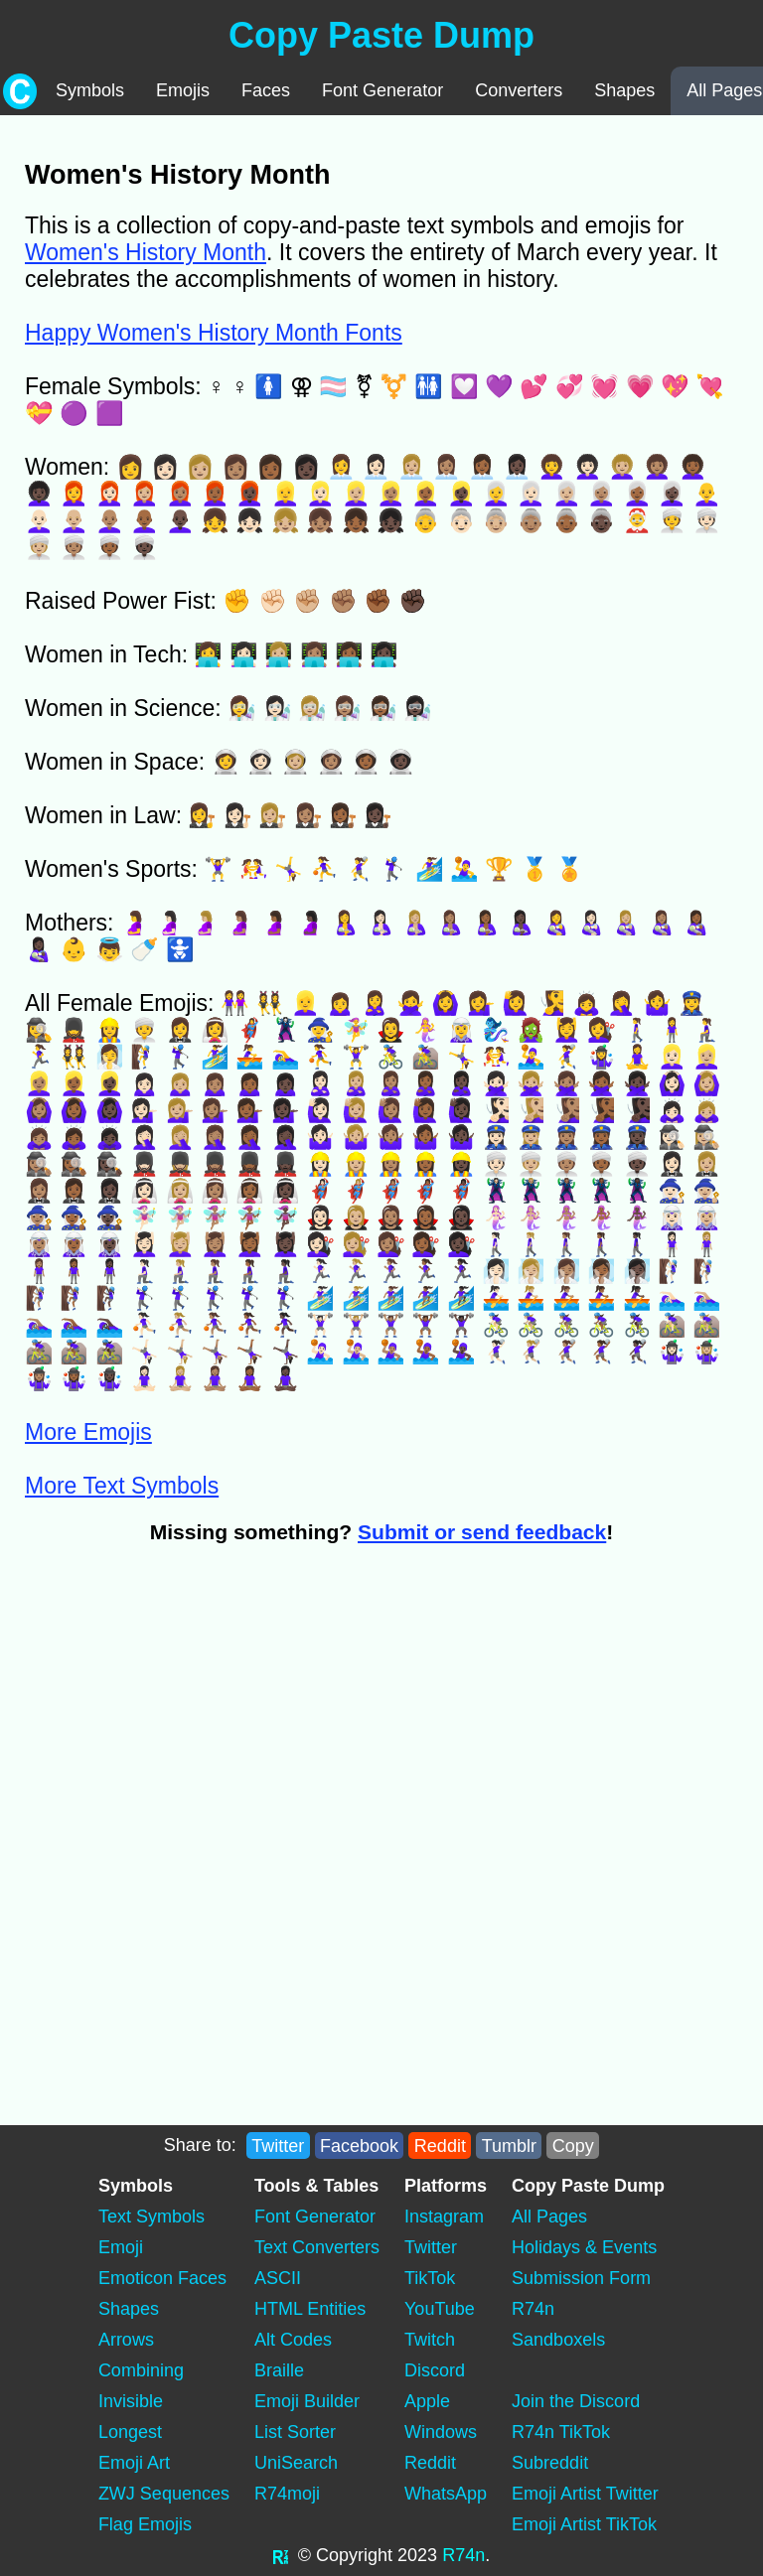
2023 (417, 2555)
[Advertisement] (364, 1708)
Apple (427, 2401)
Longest (130, 2432)
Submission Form (581, 2278)
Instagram (444, 2216)
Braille (279, 2370)
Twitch (429, 2340)
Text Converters (317, 2247)
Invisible (130, 2401)
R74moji (287, 2494)
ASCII (277, 2278)
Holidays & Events (584, 2247)
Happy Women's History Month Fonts (213, 333)
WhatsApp (445, 2494)
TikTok (429, 2278)
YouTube (439, 2309)
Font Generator (382, 90)
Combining (141, 2370)
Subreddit (550, 2463)
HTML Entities (310, 2309)
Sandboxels (558, 2340)
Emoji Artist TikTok (584, 2524)
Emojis (183, 90)
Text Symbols (151, 2216)
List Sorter (295, 2432)
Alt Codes (293, 2340)
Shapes (624, 90)
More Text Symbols (122, 1486)
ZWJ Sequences (163, 2494)
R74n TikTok (561, 2432)
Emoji (120, 2247)
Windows (440, 2432)
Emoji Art (134, 2463)
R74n (533, 2309)
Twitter (277, 2145)
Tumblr (509, 2145)
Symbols (90, 90)
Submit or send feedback (482, 1531)
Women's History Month (145, 252)
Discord (434, 2370)
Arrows (126, 2340)
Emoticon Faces (162, 2278)
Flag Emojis (145, 2524)
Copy (573, 2145)
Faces (265, 90)
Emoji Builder (307, 2401)
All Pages (549, 2216)
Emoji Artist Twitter (585, 2494)
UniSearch (296, 2463)
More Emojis (88, 1432)
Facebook (359, 2145)
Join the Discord (576, 2401)
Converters (518, 90)
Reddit (440, 2145)
